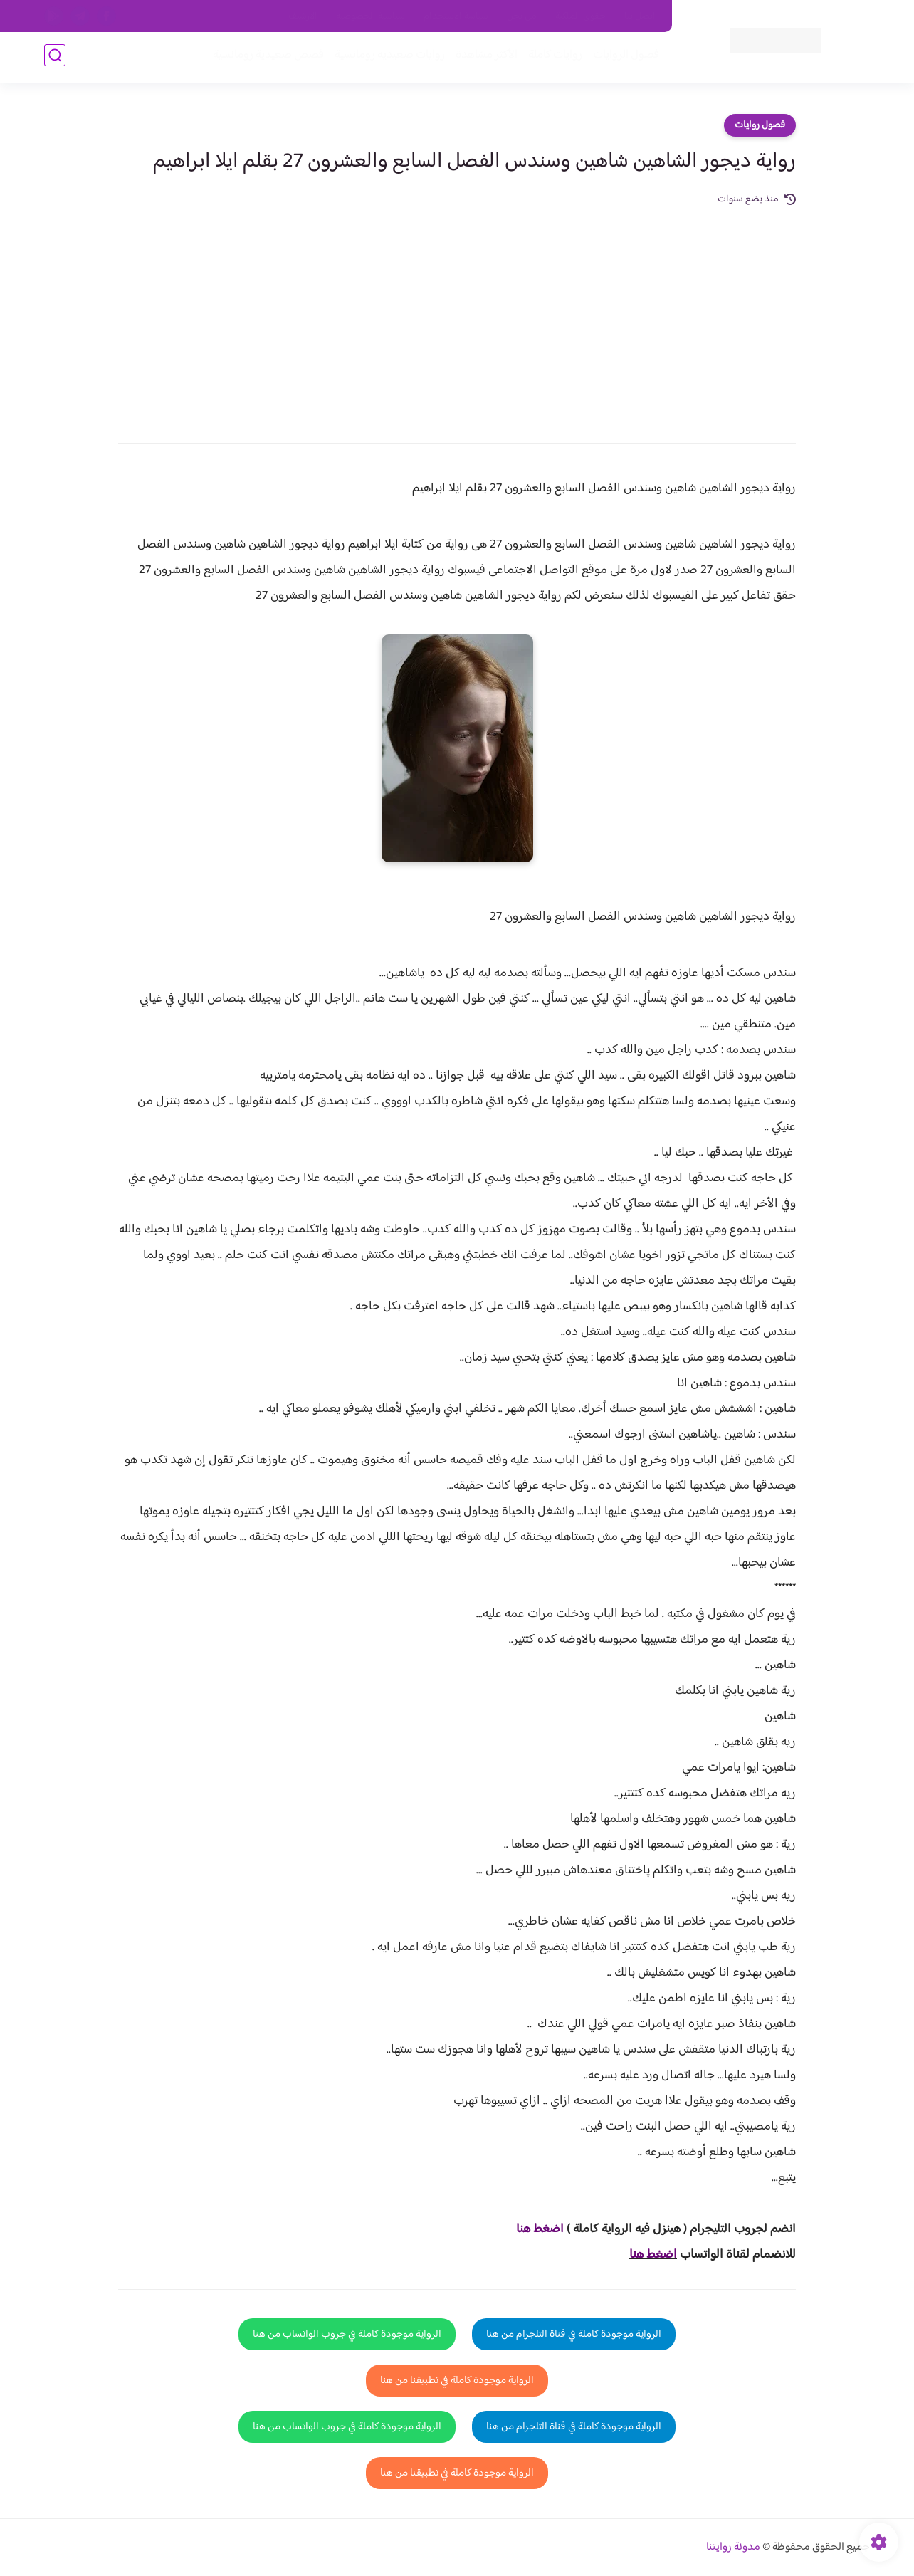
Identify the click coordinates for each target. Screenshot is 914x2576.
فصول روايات (760, 125)
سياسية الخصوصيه (370, 16)
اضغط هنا (653, 2255)
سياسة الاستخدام (456, 16)
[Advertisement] (457, 314)
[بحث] (54, 58)
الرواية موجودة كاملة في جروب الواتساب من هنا (347, 2334)
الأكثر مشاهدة (484, 58)
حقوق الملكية (580, 16)
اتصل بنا (640, 16)
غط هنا (533, 2229)
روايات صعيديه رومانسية (387, 58)
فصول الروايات (623, 58)
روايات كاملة (552, 58)
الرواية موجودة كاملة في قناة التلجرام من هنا (573, 2334)
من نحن (522, 16)
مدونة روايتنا (733, 2547)
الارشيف (302, 16)
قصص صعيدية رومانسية (265, 58)
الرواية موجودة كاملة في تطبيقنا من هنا (457, 2380)
